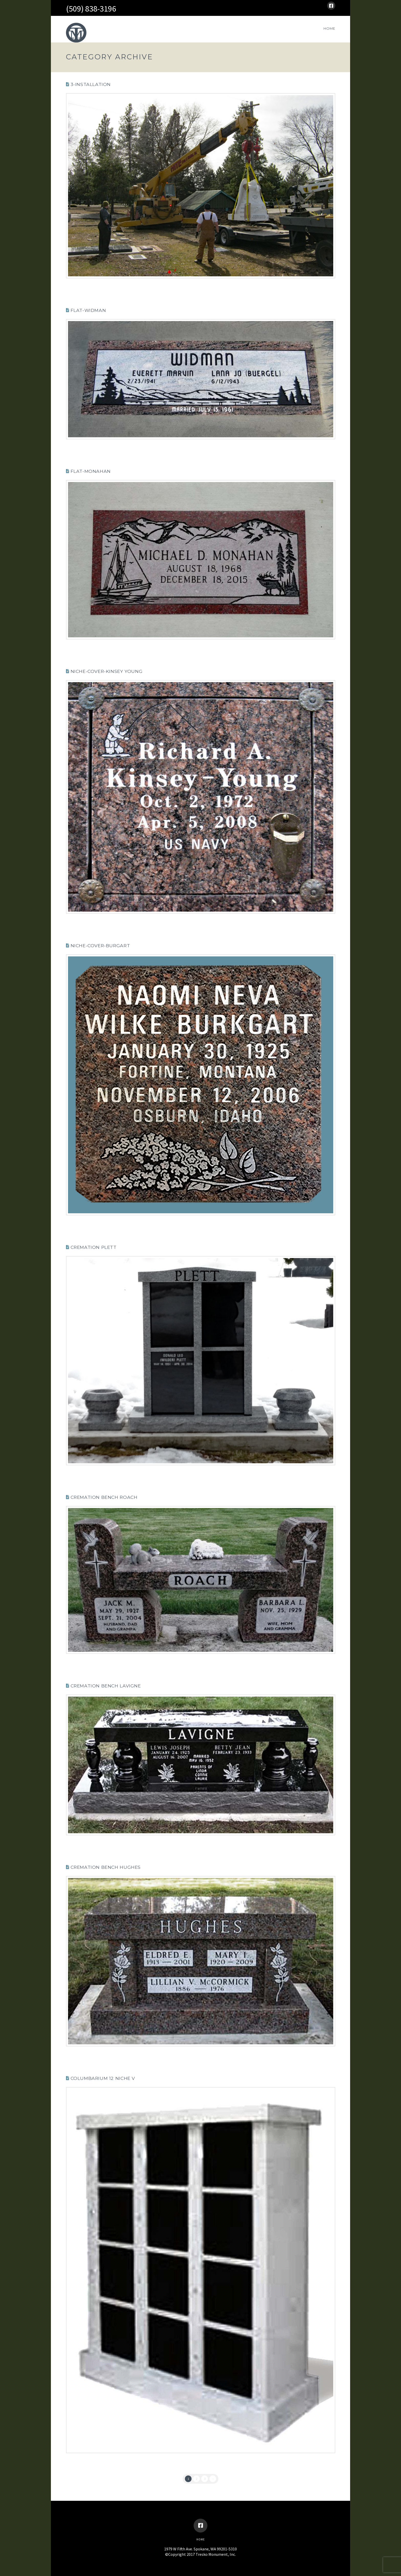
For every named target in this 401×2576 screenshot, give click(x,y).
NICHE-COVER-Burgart (100, 945)
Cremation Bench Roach (104, 1497)
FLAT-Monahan (91, 471)
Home (200, 2539)
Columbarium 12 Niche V (103, 2078)
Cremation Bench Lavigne (106, 1685)
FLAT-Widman (88, 310)
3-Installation (91, 84)
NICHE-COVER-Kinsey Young (107, 671)
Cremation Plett (94, 1247)
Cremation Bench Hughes (106, 1867)
